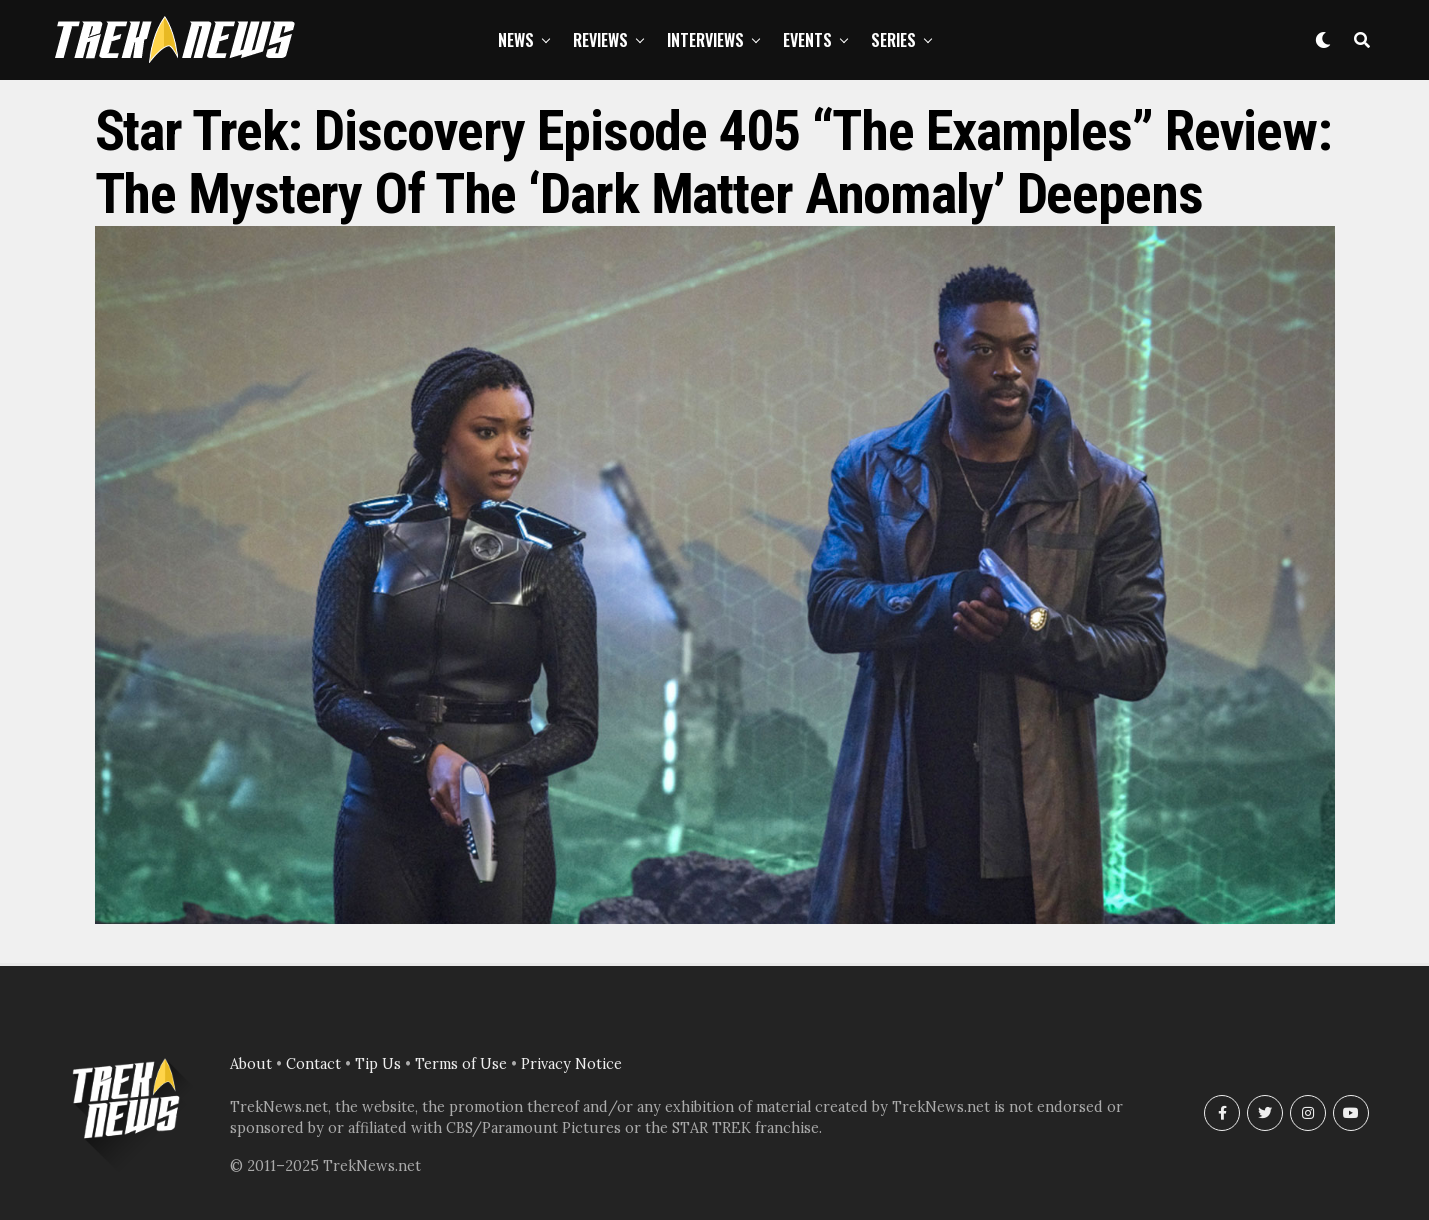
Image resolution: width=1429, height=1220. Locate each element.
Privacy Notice (571, 1064)
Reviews (600, 40)
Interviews (705, 40)
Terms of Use (461, 1064)
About (251, 1064)
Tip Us (378, 1064)
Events (807, 40)
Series (893, 40)
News (516, 40)
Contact (313, 1064)
